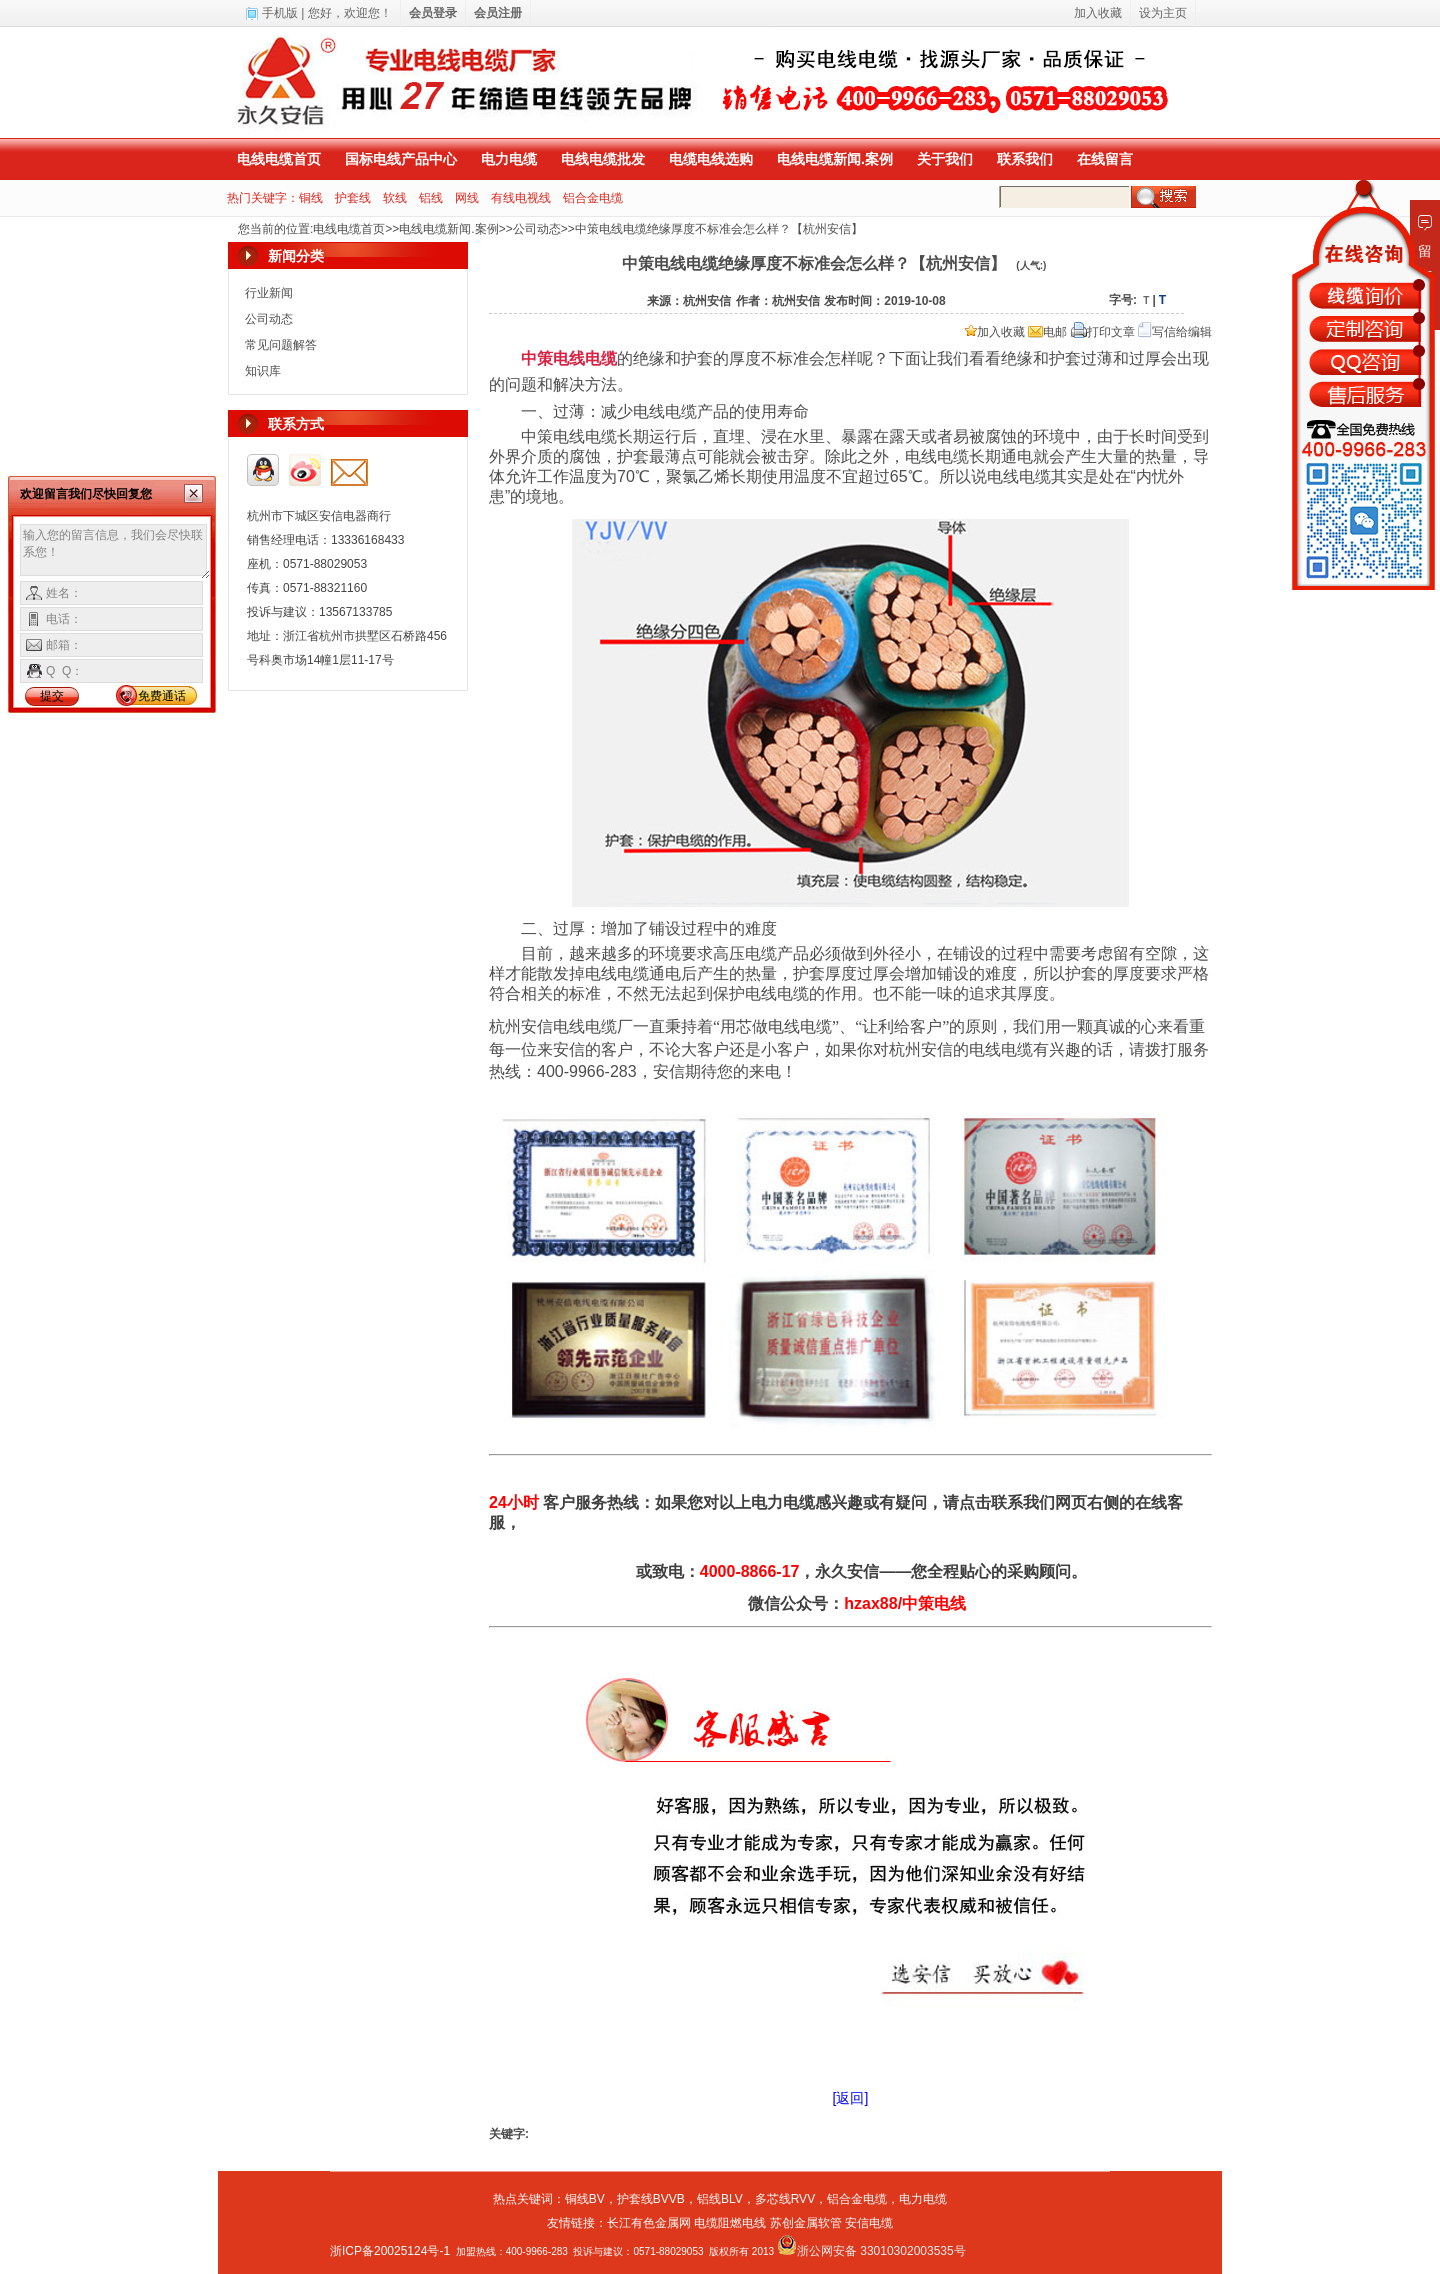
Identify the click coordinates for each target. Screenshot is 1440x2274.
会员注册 (498, 13)
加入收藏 (995, 332)
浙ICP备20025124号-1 (390, 2251)
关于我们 (945, 159)
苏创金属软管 (806, 2223)
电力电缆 (509, 159)
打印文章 (1103, 332)
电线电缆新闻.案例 (835, 159)
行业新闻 (269, 293)
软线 (395, 198)
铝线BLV (720, 2199)
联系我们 (1025, 159)
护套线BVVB (651, 2199)
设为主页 (1163, 13)
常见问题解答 (281, 345)
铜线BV (585, 2199)
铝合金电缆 (593, 198)
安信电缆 (869, 2223)
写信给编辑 (1175, 332)
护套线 (353, 198)
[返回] (851, 2098)
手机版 (280, 13)
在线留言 (1105, 159)
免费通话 (162, 696)
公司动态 (537, 229)
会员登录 (433, 13)
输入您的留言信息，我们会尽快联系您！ (115, 552)
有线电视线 (521, 198)
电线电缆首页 (279, 159)
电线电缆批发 (603, 159)
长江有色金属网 (649, 2223)
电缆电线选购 (711, 159)
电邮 (1047, 332)
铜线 (311, 198)
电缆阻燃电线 (730, 2223)
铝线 (431, 198)
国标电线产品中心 (401, 159)
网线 (467, 198)
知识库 (263, 371)
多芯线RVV (785, 2199)
